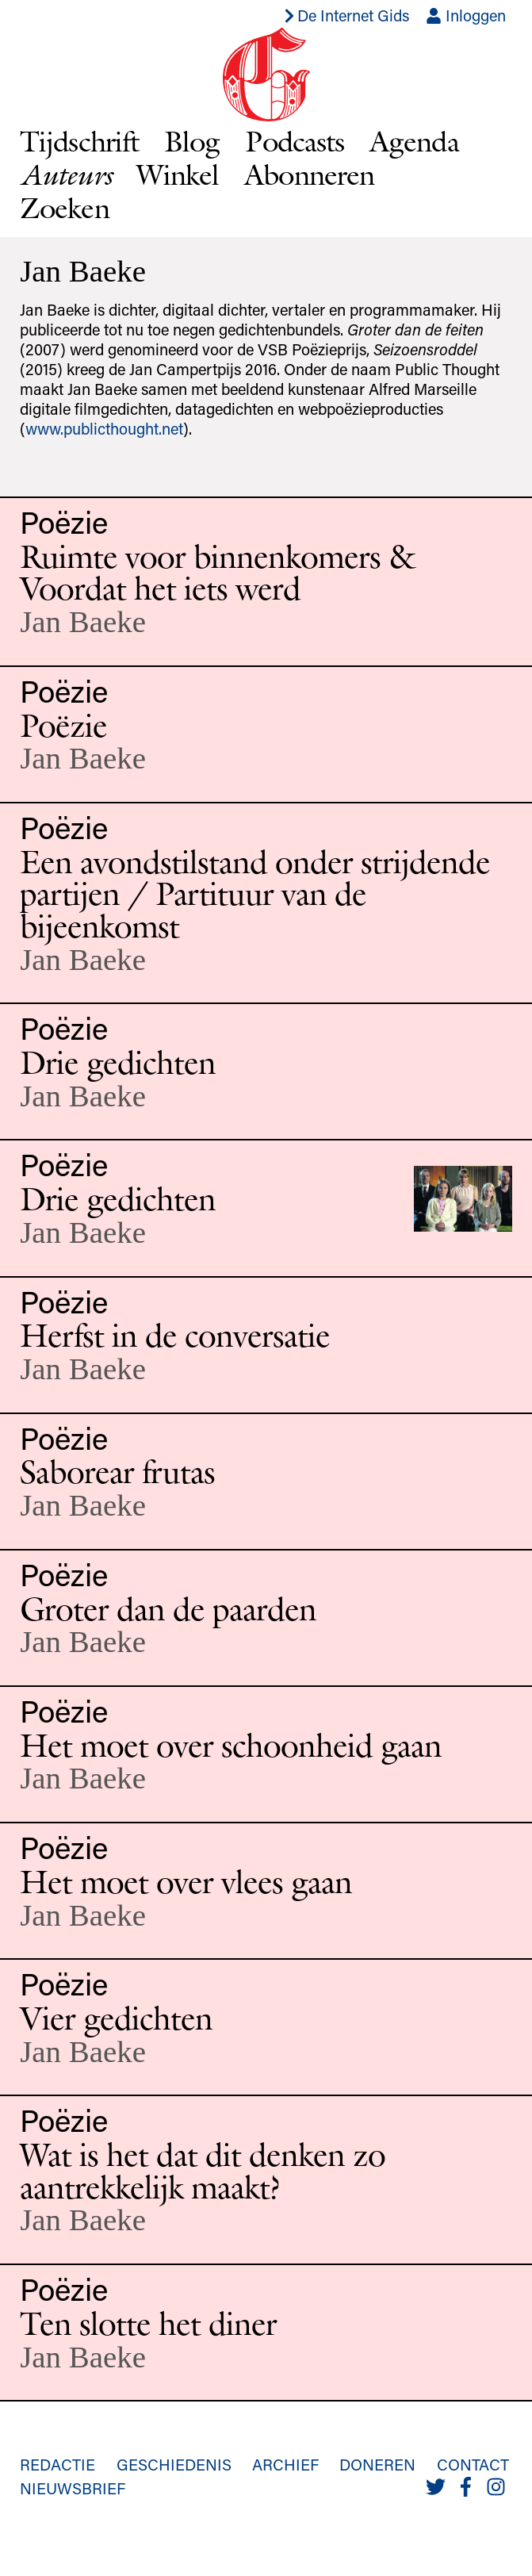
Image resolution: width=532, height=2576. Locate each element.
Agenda (414, 140)
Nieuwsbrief (72, 2488)
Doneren (377, 2464)
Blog (192, 140)
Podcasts (294, 140)
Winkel (178, 174)
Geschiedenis (174, 2464)
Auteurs (65, 174)
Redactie (57, 2464)
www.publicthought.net (104, 428)
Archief (285, 2464)
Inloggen (466, 15)
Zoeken (64, 207)
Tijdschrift (79, 140)
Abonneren (309, 174)
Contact (473, 2464)
